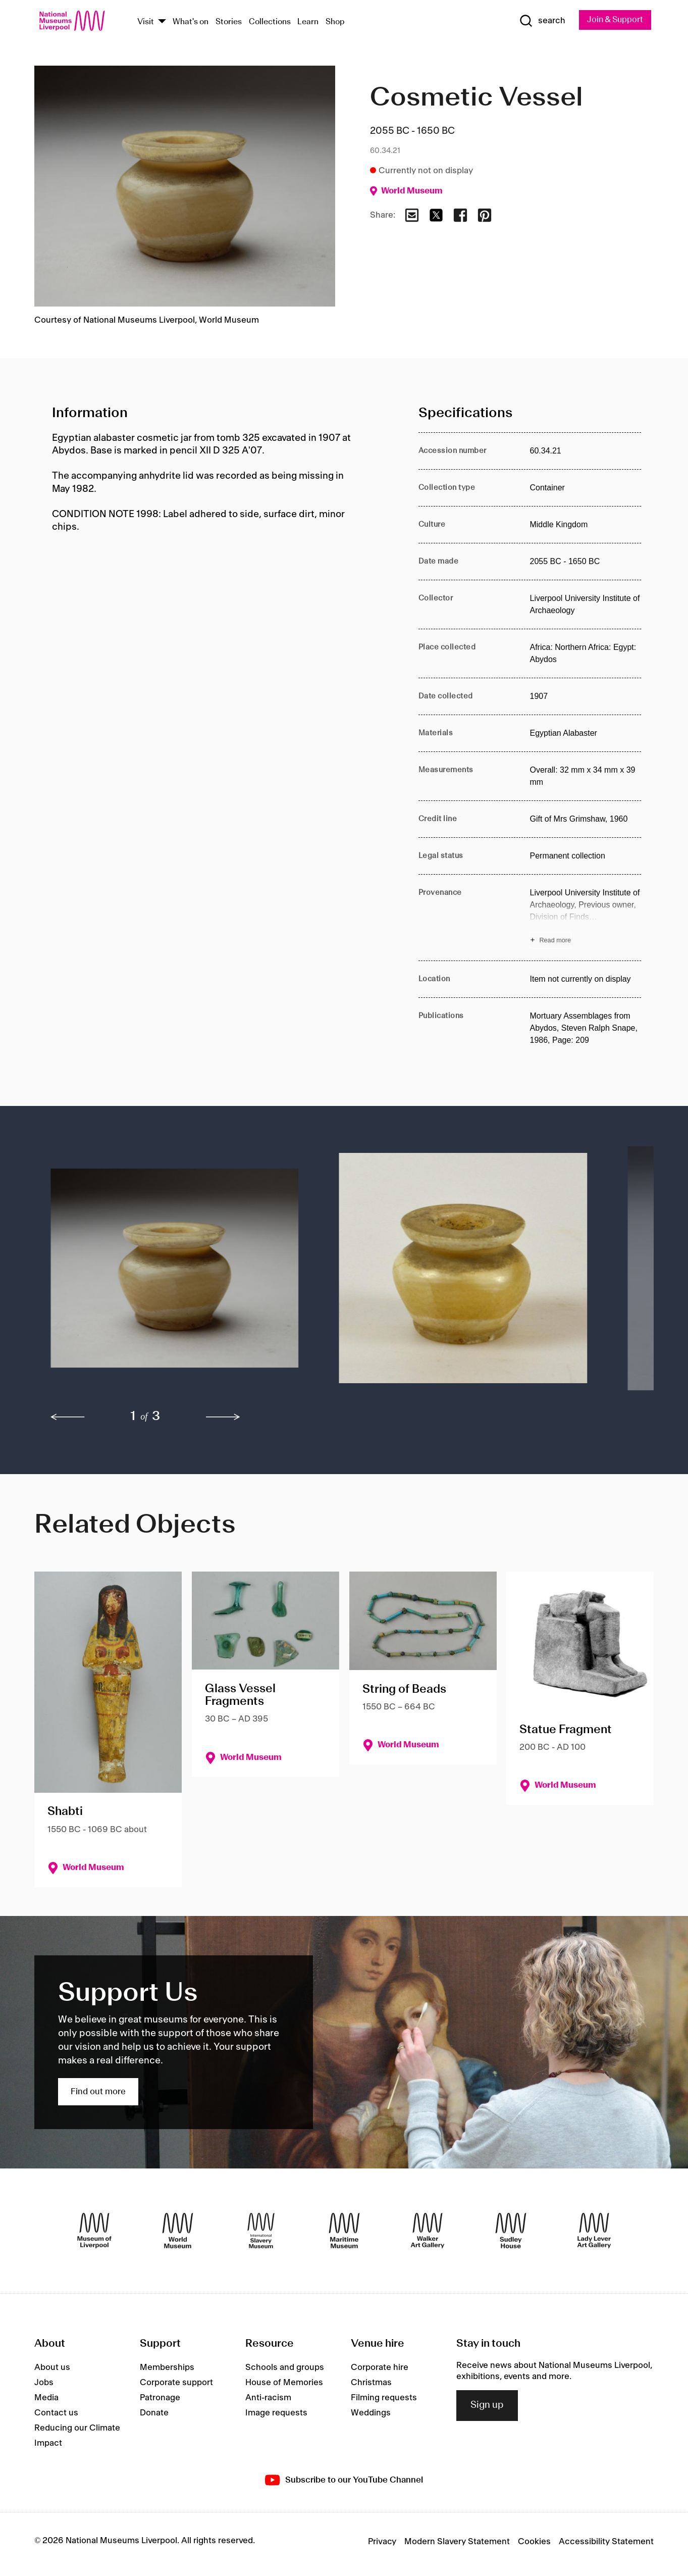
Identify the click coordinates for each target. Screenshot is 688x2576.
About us (52, 2367)
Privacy (382, 2542)
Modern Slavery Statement (457, 2542)
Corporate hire (379, 2367)
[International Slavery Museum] (261, 2231)
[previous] (67, 1417)
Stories (229, 22)
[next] (223, 1417)
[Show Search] (539, 21)
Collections (270, 22)
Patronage (160, 2397)
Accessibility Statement (606, 2542)
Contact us (56, 2412)
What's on (190, 22)
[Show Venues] (162, 22)
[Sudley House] (511, 2231)
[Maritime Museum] (344, 2231)
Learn (308, 22)
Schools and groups (284, 2367)
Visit (145, 22)
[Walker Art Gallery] (427, 2231)
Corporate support (176, 2382)
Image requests (276, 2412)
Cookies (534, 2542)
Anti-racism (268, 2397)
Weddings (371, 2412)
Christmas (371, 2382)
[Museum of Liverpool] (94, 2231)
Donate (154, 2412)
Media (46, 2397)
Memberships (167, 2367)
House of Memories (284, 2382)
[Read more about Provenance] (585, 918)
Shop (335, 22)
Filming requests (384, 2397)
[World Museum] (177, 2231)
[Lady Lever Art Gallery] (594, 2231)
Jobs (44, 2382)
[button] (174, 1273)
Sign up (487, 2406)
